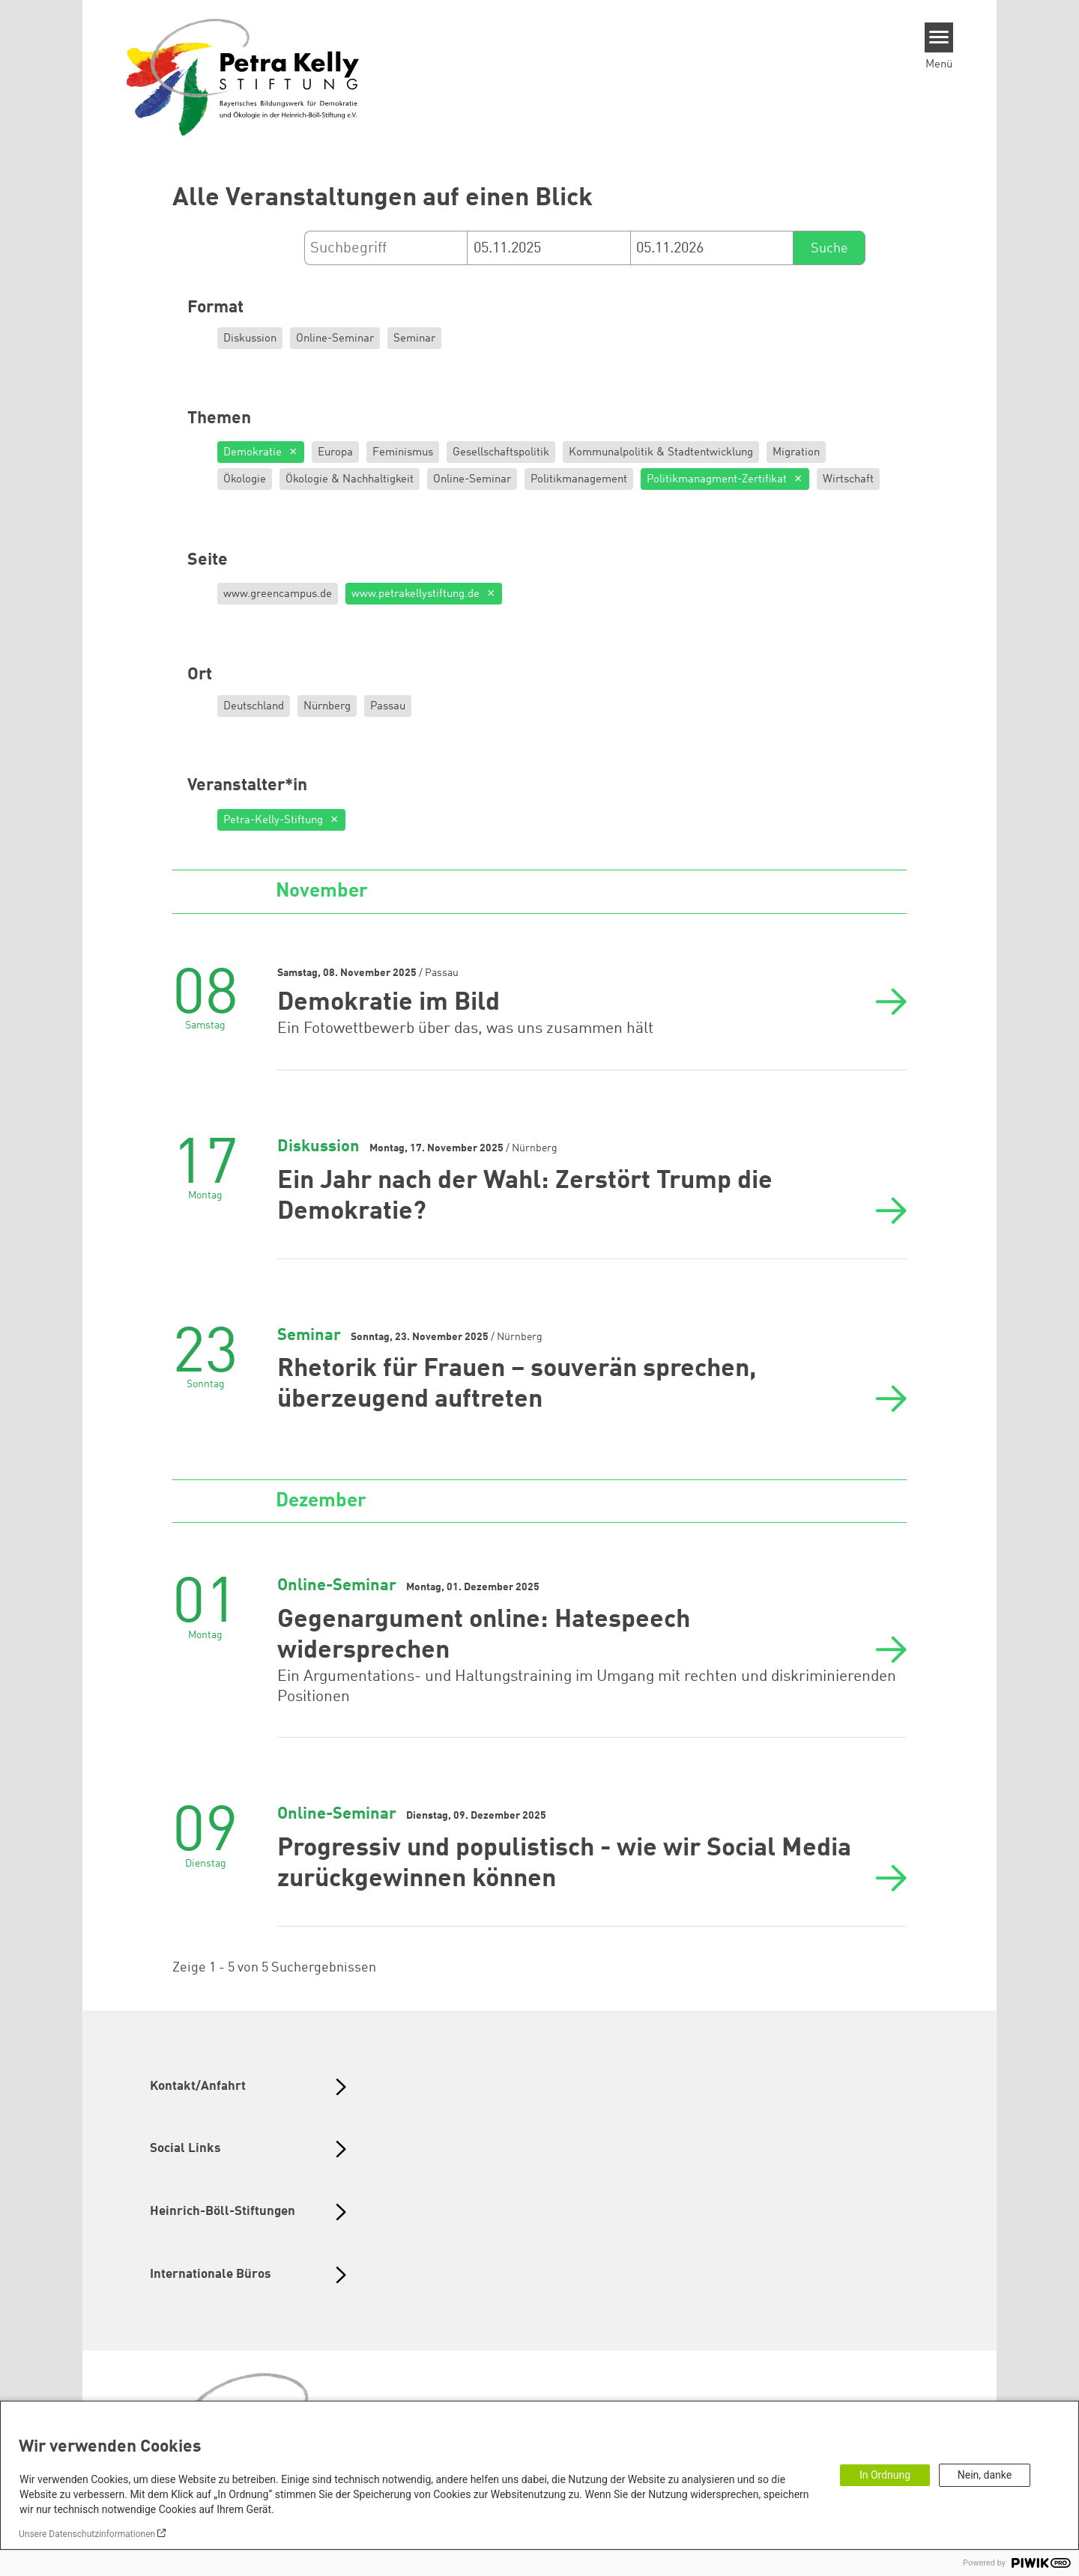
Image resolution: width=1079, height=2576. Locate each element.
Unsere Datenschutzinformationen (87, 2534)
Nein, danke (985, 2475)
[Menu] (939, 37)
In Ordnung (884, 2475)
